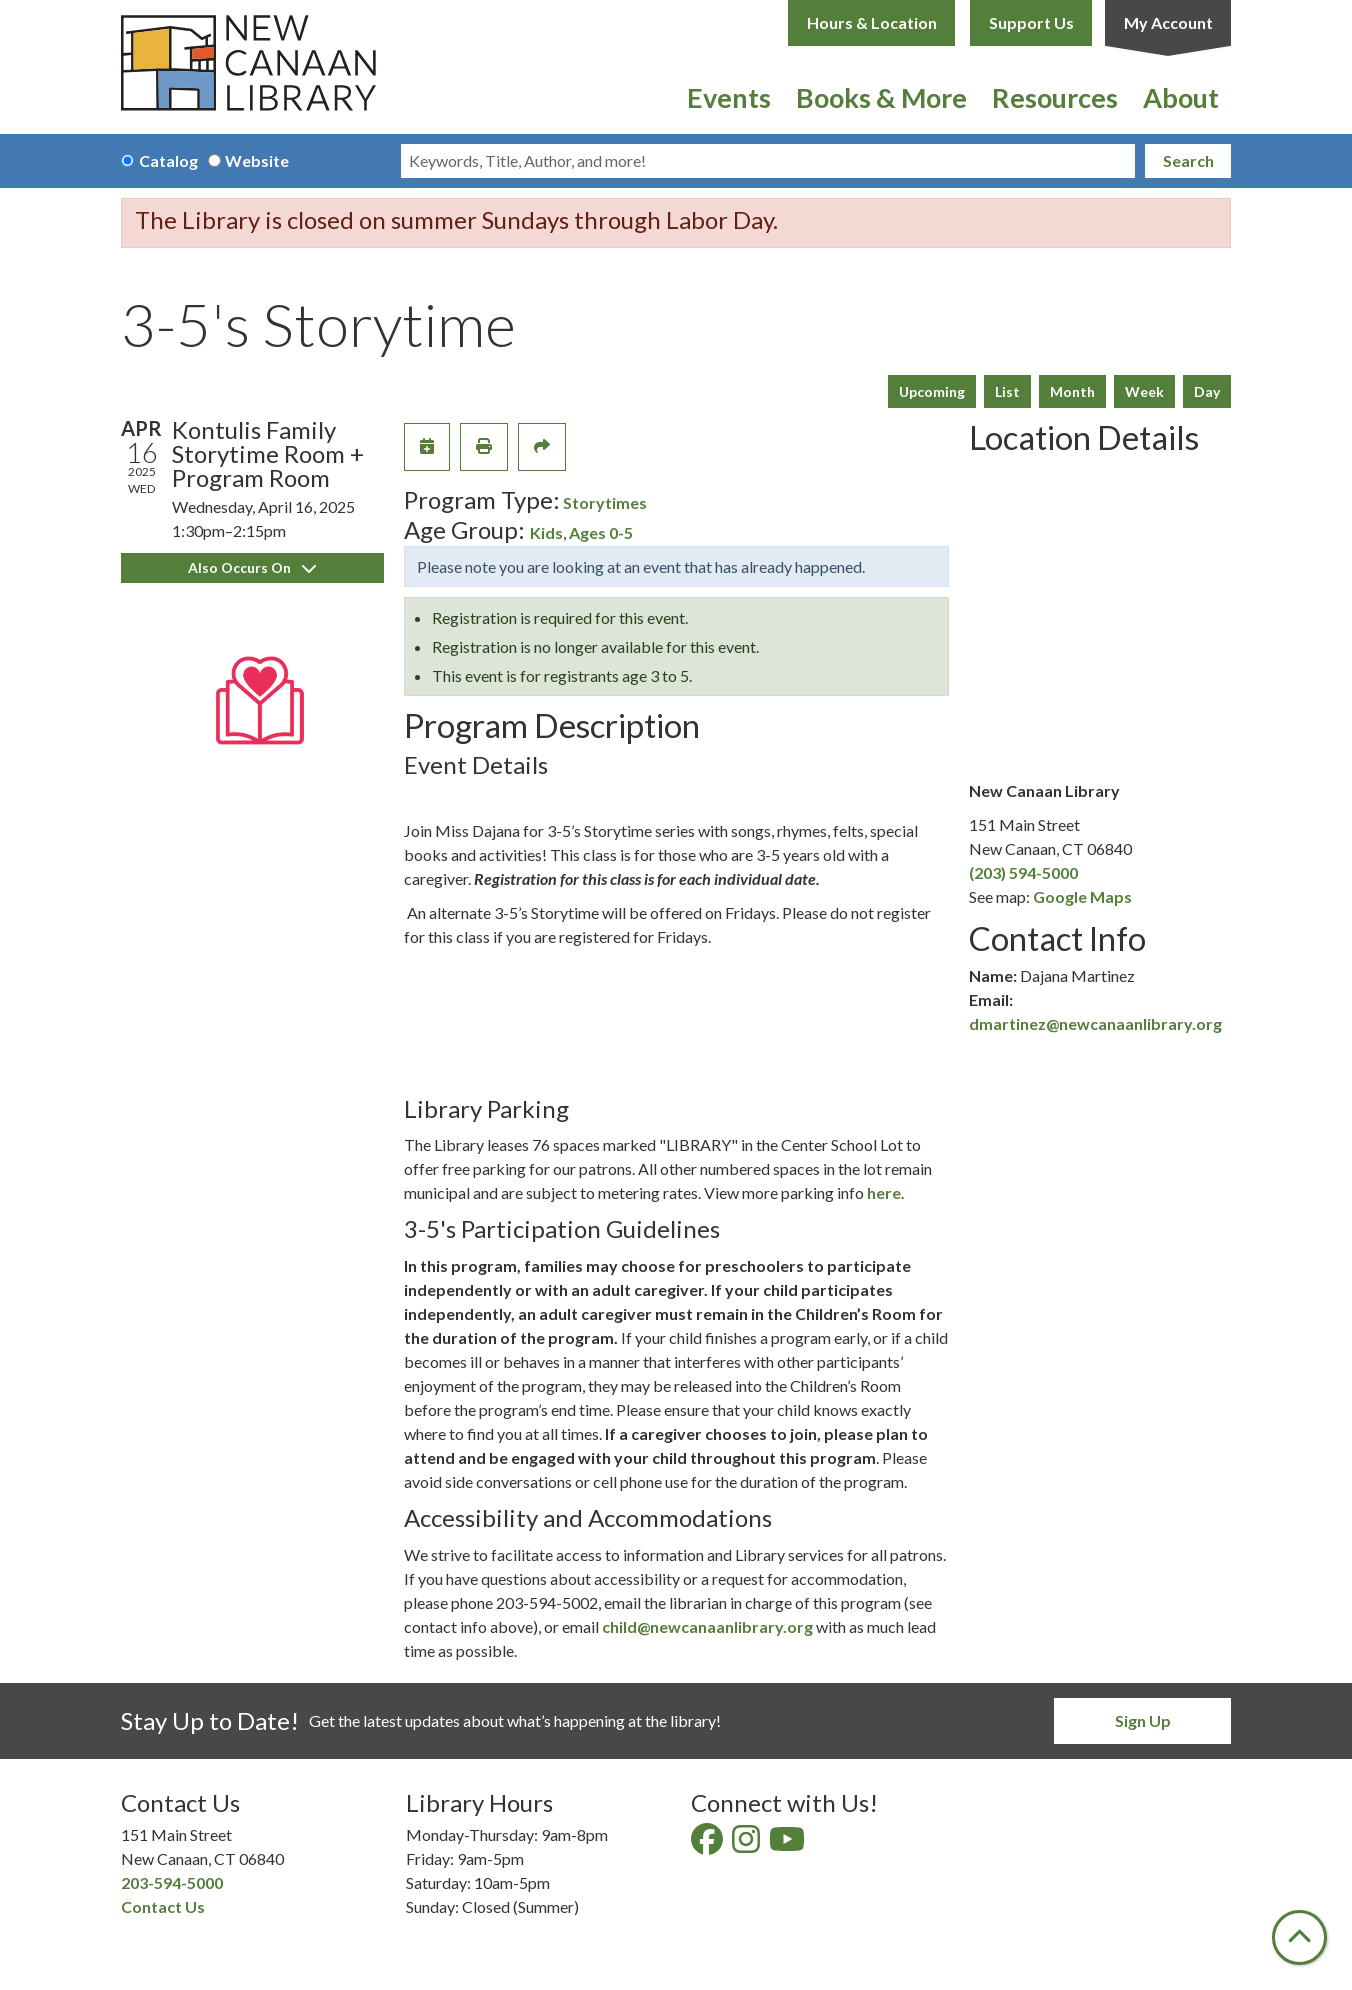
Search (1188, 160)
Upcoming (932, 391)
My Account (1168, 22)
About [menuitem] (1181, 97)
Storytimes (605, 502)
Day (1207, 391)
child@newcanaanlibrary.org (707, 1626)
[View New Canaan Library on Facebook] (708, 1844)
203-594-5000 (172, 1882)
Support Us (1031, 22)
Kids (546, 532)
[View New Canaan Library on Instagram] (747, 1844)
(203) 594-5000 (1023, 872)
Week (1144, 391)
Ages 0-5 (601, 532)
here (884, 1192)
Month (1072, 391)
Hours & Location (872, 22)
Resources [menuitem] (1055, 97)
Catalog (168, 160)
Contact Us (163, 1906)
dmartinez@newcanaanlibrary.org (1095, 1023)
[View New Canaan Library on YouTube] (788, 1844)
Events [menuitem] (729, 97)
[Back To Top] (1299, 1937)
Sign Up (1143, 1720)
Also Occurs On (252, 567)
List (1007, 391)
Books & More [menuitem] (881, 97)
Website (257, 160)
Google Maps (1082, 896)
